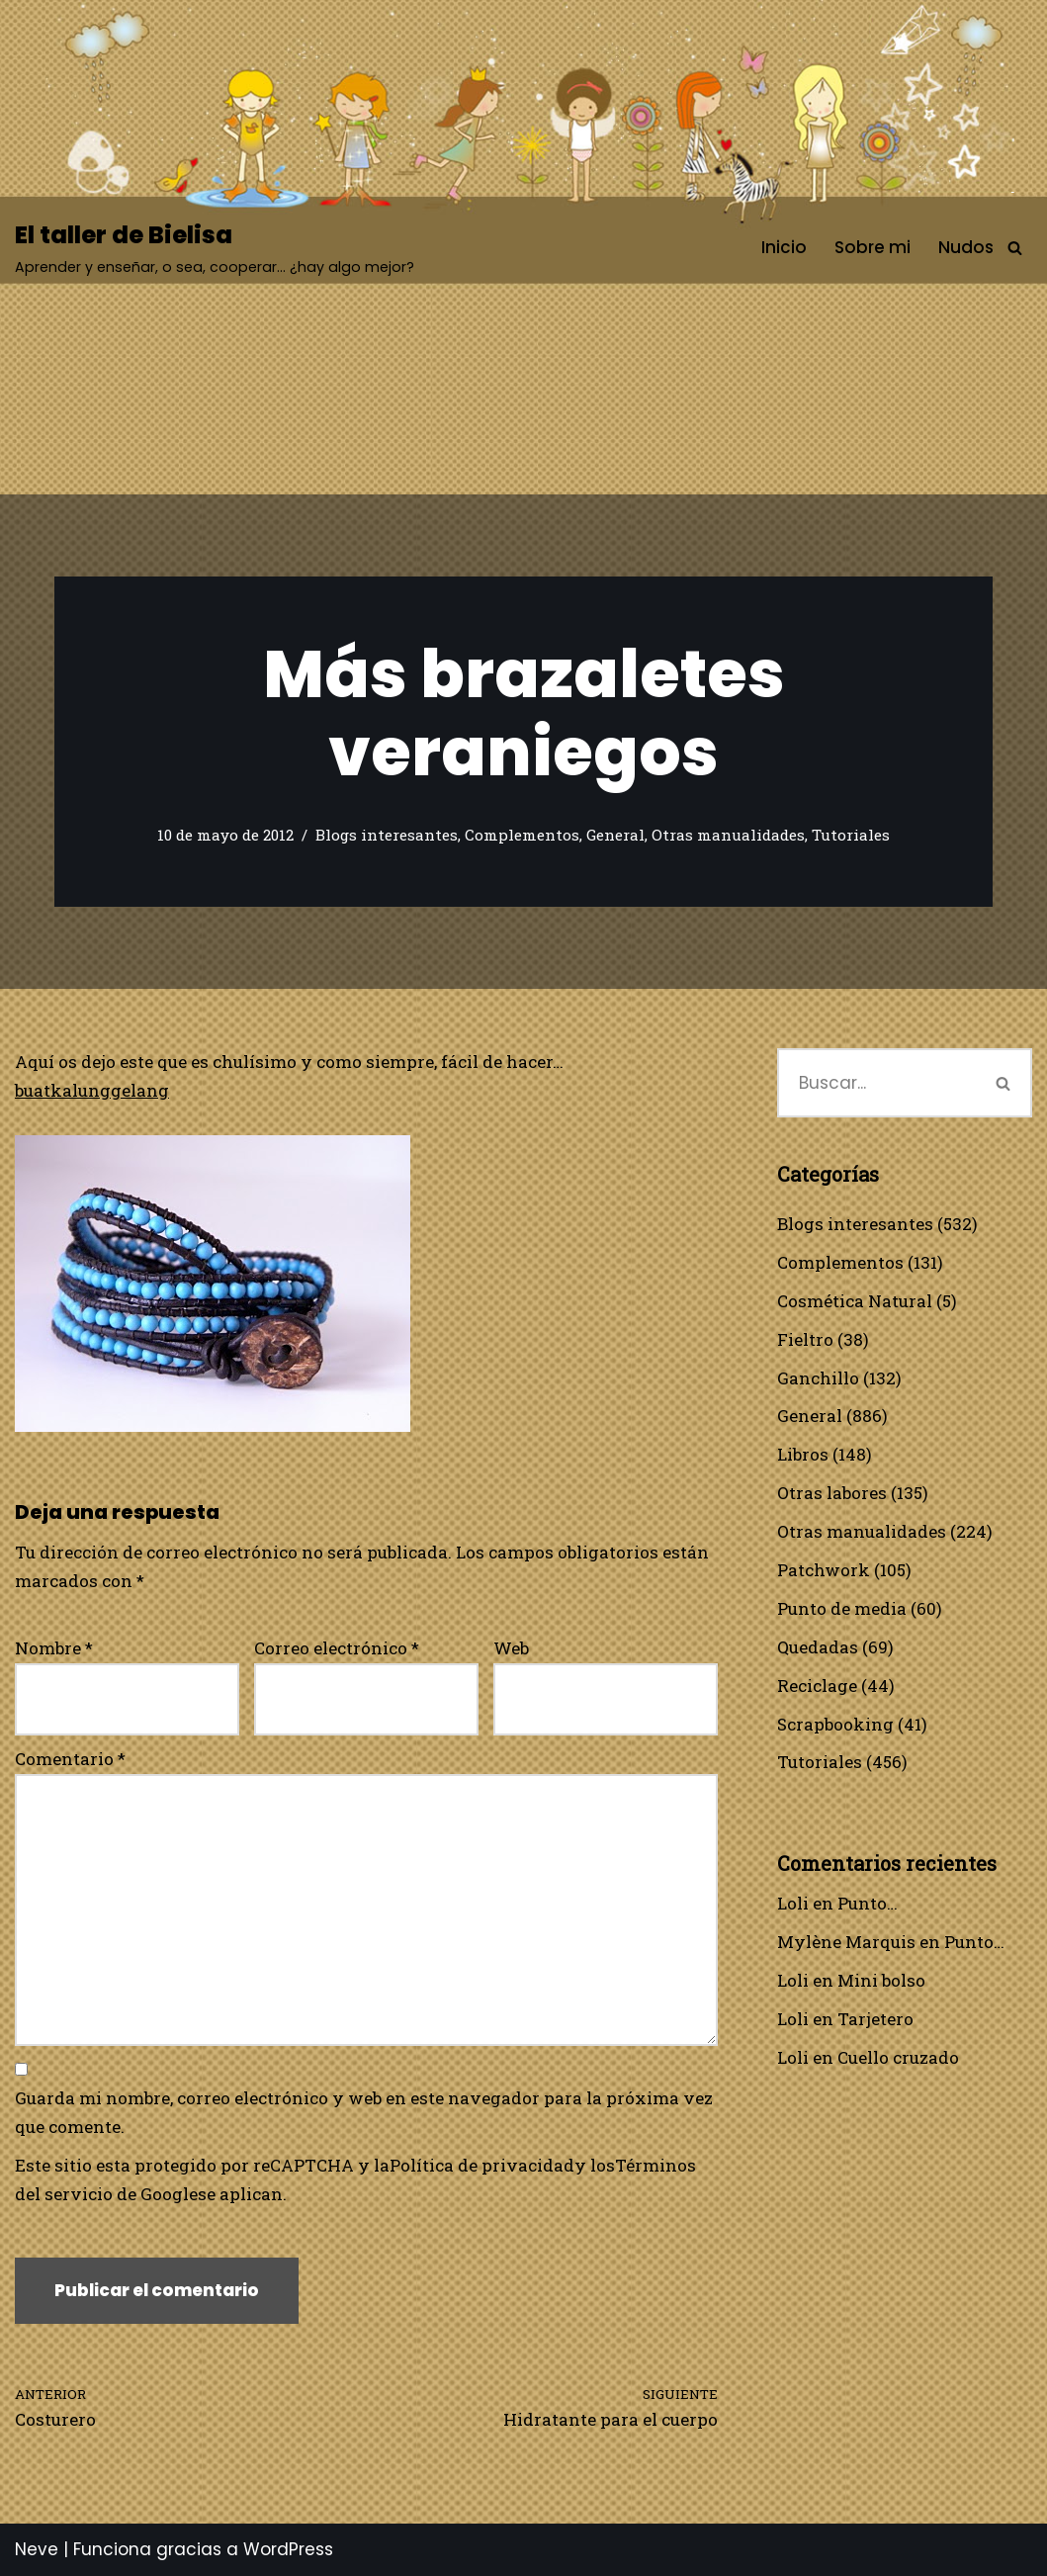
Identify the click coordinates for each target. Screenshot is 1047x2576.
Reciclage (817, 1685)
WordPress (288, 2549)
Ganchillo (818, 1378)
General (615, 834)
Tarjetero (875, 2018)
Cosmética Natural (854, 1300)
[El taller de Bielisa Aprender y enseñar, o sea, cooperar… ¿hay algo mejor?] (214, 248)
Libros (803, 1454)
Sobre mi (872, 247)
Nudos (966, 247)
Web (511, 1648)
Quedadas (817, 1647)
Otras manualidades (728, 834)
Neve (36, 2549)
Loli (793, 1903)
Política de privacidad (482, 2165)
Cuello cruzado (898, 2057)
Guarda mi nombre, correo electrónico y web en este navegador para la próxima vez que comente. (364, 2112)
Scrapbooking (835, 1724)
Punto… (867, 1903)
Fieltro (805, 1339)
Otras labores (832, 1492)
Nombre (54, 1648)
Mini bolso (881, 1980)
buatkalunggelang (92, 1090)
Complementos (522, 834)
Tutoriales (851, 834)
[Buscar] (1014, 247)
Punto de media (842, 1608)
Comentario (70, 1758)
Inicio (784, 247)
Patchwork (823, 1569)
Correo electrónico (336, 1648)
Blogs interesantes (386, 834)
